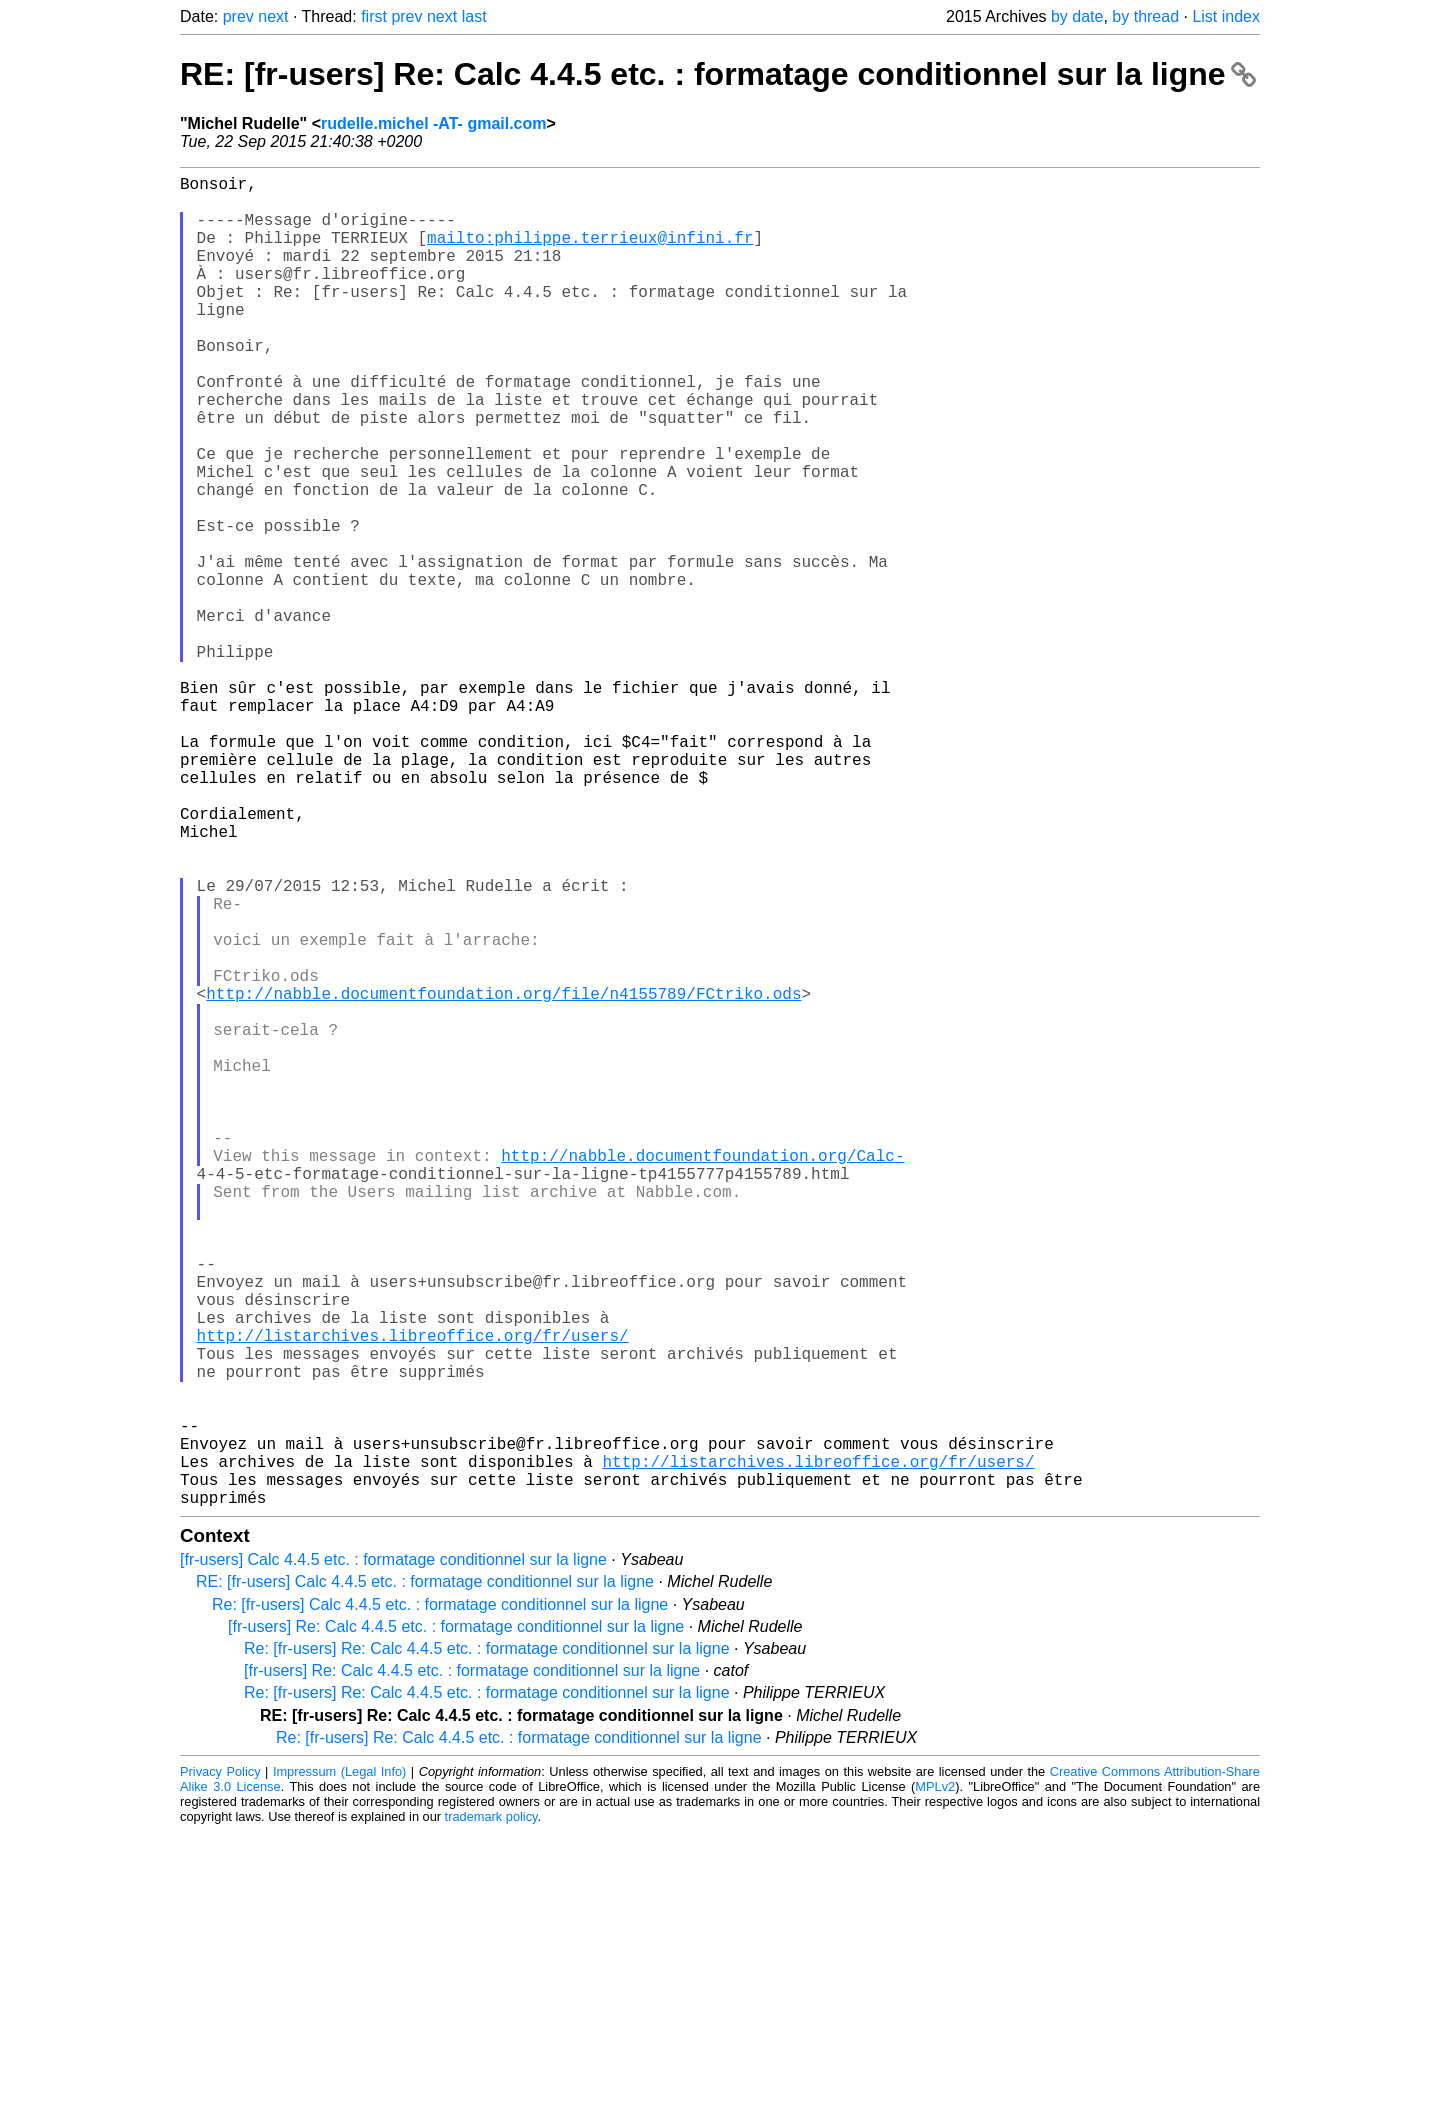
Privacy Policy (220, 2067)
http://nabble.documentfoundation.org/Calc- (702, 1375)
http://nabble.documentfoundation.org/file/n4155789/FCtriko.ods (503, 1177)
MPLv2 (935, 2082)
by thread (1145, 16)
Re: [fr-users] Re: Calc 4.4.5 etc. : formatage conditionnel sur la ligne (487, 1944)
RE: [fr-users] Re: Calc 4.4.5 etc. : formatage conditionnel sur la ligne (718, 74)
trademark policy (491, 2112)
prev (238, 16)
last (474, 16)
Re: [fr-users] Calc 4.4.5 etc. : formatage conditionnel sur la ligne (440, 1900)
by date (1077, 16)
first (374, 16)
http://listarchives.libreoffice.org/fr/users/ (413, 1595)
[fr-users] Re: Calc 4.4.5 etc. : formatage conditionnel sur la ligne (456, 1922)
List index (1226, 16)
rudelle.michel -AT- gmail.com (434, 123)
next (273, 16)
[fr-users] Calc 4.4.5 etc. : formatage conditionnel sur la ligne (393, 1855)
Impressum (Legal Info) (339, 2067)
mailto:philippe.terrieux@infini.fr (590, 253)
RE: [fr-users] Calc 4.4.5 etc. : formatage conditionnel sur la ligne (425, 1877)
